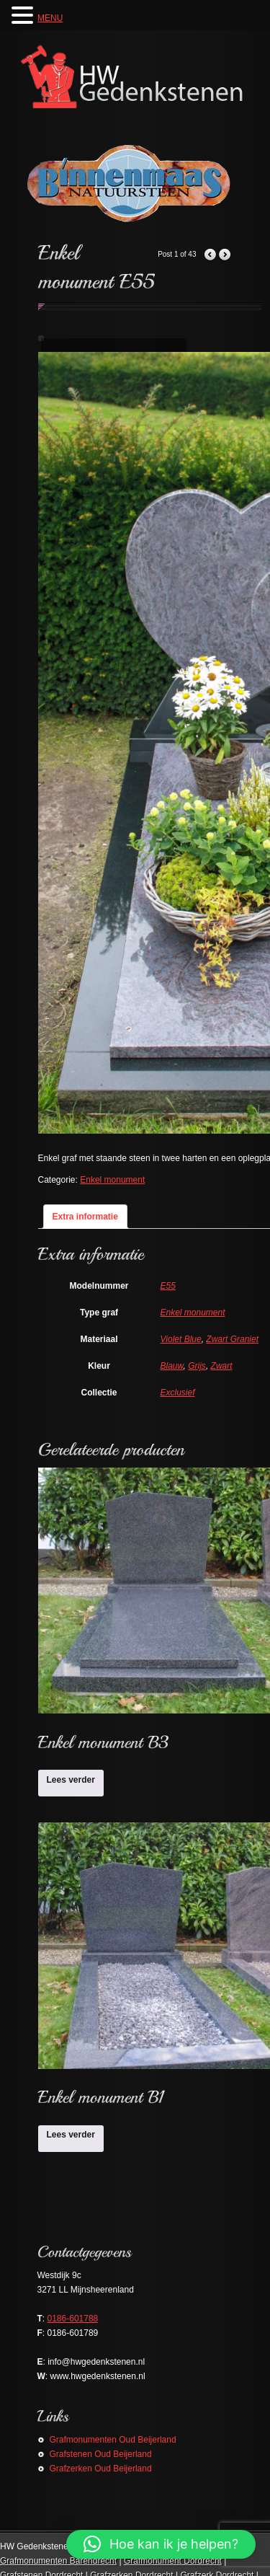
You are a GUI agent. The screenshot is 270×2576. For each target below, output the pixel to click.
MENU (50, 18)
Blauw (172, 1366)
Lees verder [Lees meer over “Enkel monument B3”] (71, 1780)
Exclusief (178, 1393)
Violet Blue (181, 1339)
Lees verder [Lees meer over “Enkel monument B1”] (71, 2135)
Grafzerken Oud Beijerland (101, 2468)
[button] (161, 2544)
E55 (168, 1286)
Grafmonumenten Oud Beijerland (113, 2440)
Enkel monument (112, 1180)
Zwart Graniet (232, 1339)
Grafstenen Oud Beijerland (101, 2454)
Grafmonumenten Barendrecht (58, 2561)
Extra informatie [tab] (85, 1217)
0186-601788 (73, 2318)
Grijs (197, 1366)
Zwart (222, 1366)
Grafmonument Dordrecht (173, 2561)
